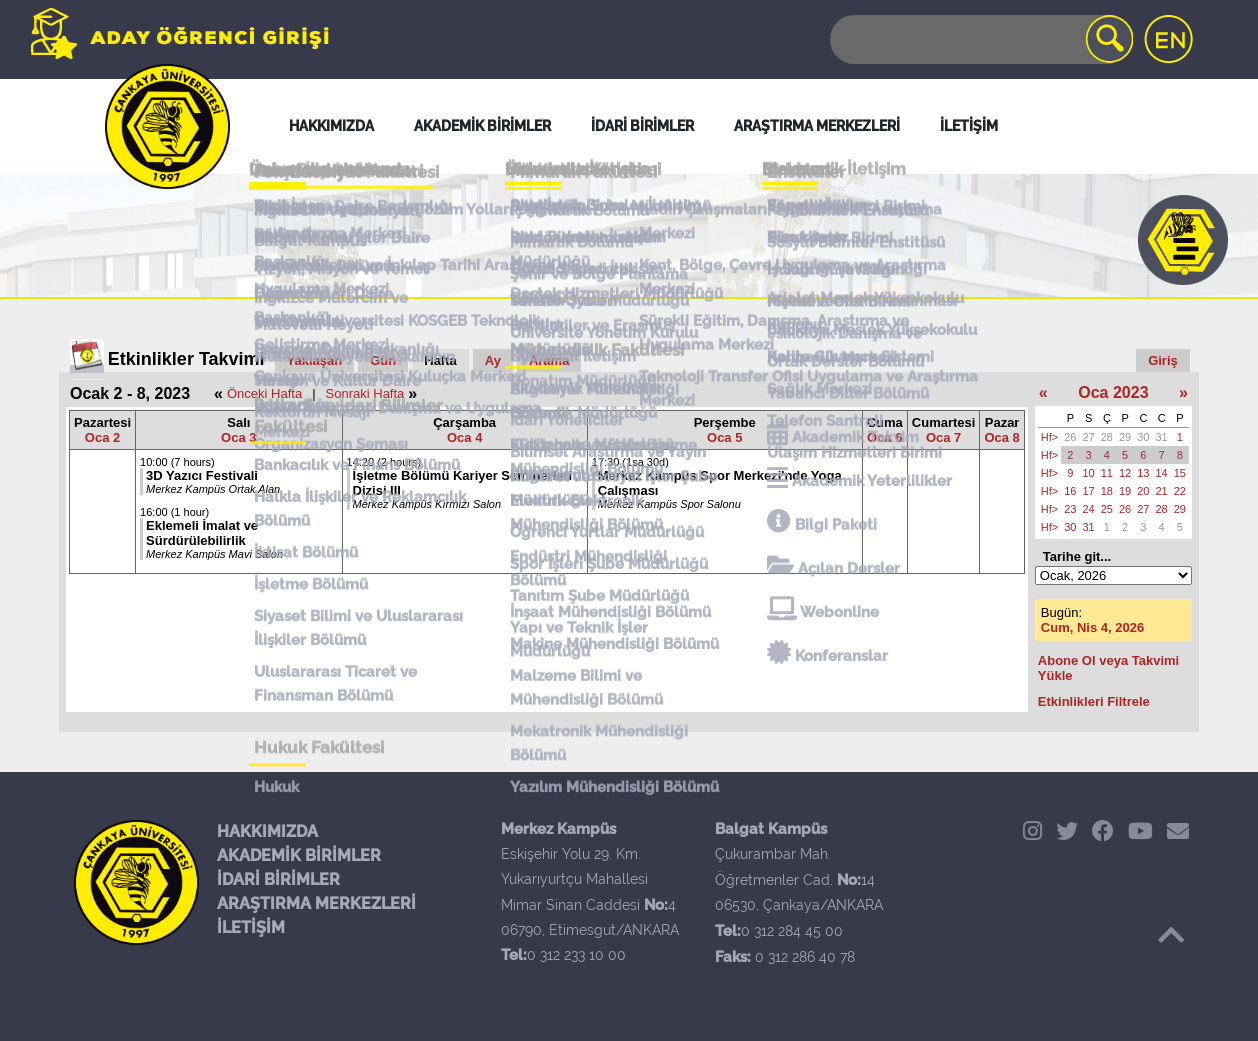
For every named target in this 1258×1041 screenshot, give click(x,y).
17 (1089, 491)
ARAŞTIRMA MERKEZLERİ (316, 903)
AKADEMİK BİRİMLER (299, 855)
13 (1143, 473)
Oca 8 (1001, 437)
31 (1162, 437)
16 (1070, 491)
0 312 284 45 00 (792, 931)
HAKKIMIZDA (267, 831)
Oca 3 (238, 437)
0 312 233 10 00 (576, 955)
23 (1070, 509)
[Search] (980, 39)
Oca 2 (102, 437)
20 (1143, 491)
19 (1125, 491)
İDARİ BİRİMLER (278, 879)
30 (1143, 437)
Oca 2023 (1113, 392)
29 (1125, 437)
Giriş (1163, 360)
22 (1180, 491)
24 (1089, 509)
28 (1107, 437)
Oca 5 (724, 437)
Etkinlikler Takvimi (186, 359)
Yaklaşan (315, 360)
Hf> (1049, 437)
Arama (549, 360)
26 (1070, 437)
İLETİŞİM (251, 927)
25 (1107, 509)
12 (1125, 473)
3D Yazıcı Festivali (202, 475)
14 (1162, 473)
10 (1089, 473)
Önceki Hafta (264, 393)
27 (1089, 437)
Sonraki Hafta (365, 393)
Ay (493, 360)
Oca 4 (464, 437)
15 (1180, 473)
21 (1162, 491)
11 (1107, 473)
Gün (383, 360)
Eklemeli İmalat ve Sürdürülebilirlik (202, 533)
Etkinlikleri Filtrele (1094, 701)
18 (1107, 491)
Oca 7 (943, 437)
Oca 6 (884, 437)
